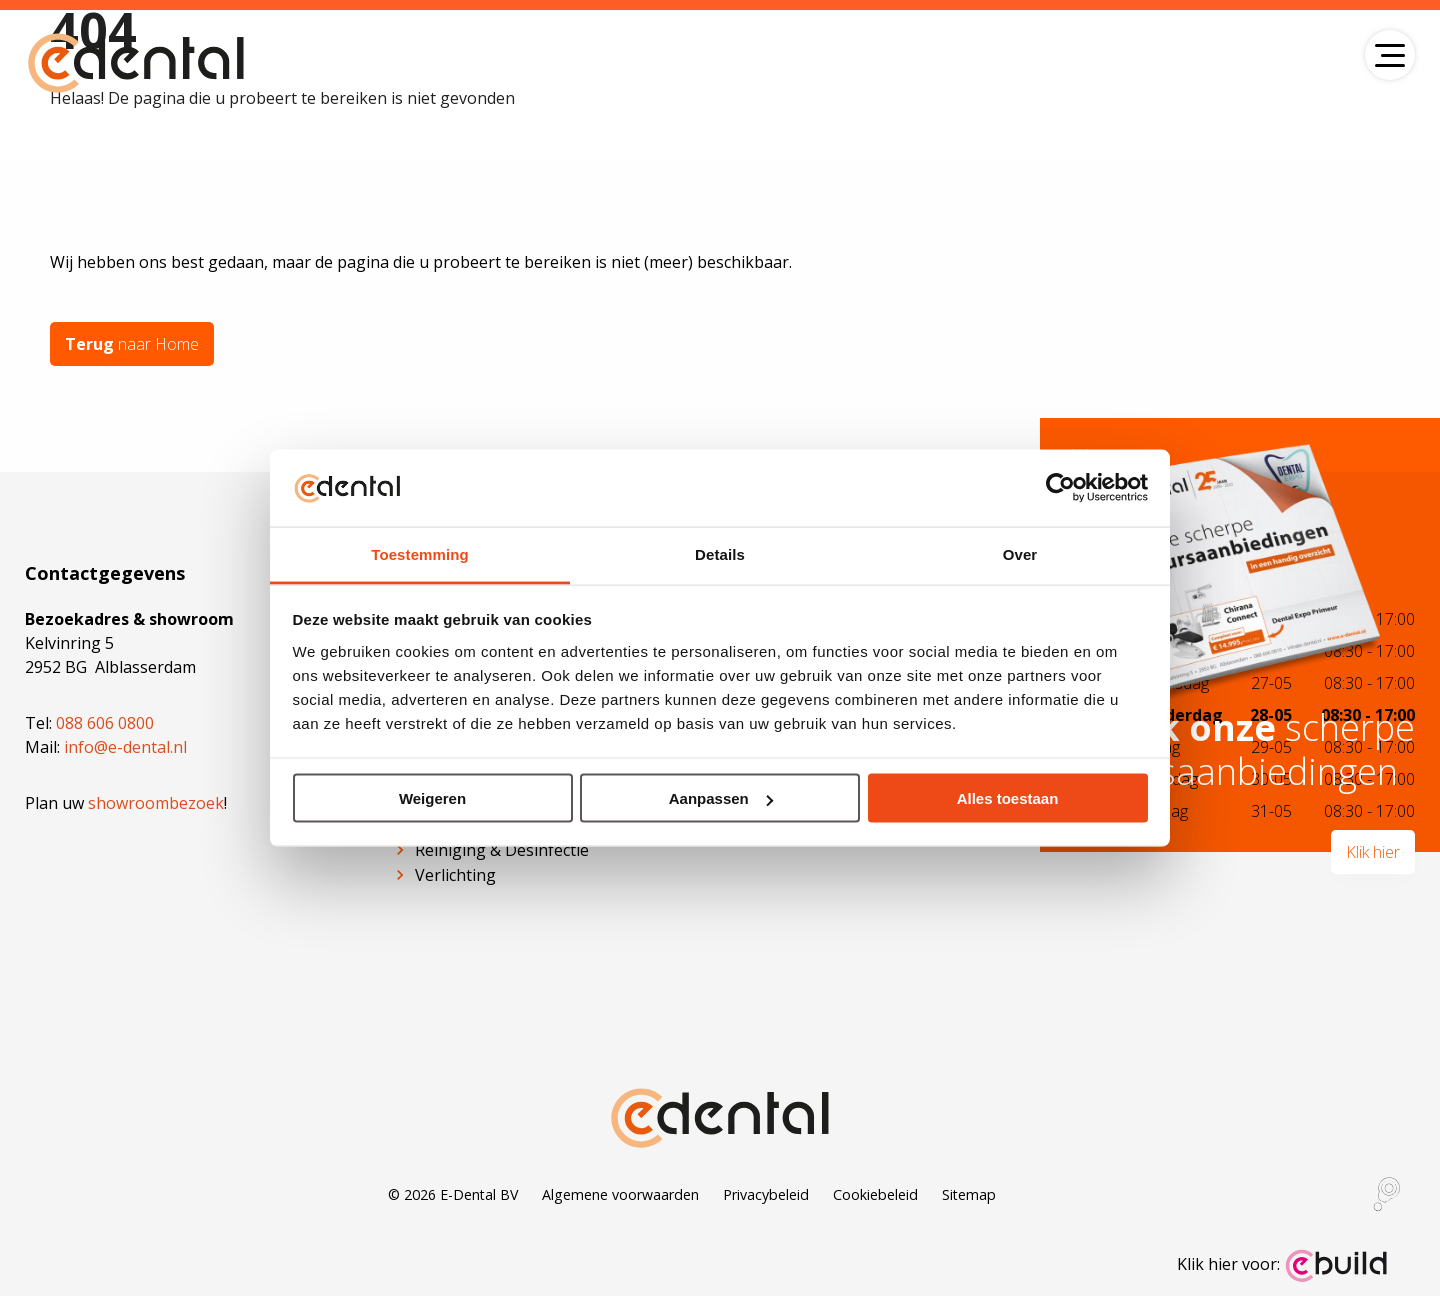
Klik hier (1373, 852)
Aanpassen (721, 798)
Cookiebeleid (875, 1194)
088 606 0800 (105, 723)
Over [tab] (1020, 553)
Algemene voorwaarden (620, 1194)
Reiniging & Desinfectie (502, 850)
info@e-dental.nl (125, 747)
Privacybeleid (766, 1194)
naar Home (132, 344)
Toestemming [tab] (420, 553)
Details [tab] (720, 553)
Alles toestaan (1008, 798)
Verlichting (455, 875)
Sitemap (969, 1194)
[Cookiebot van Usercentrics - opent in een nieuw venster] (1060, 488)
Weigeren (432, 798)
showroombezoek (156, 803)
